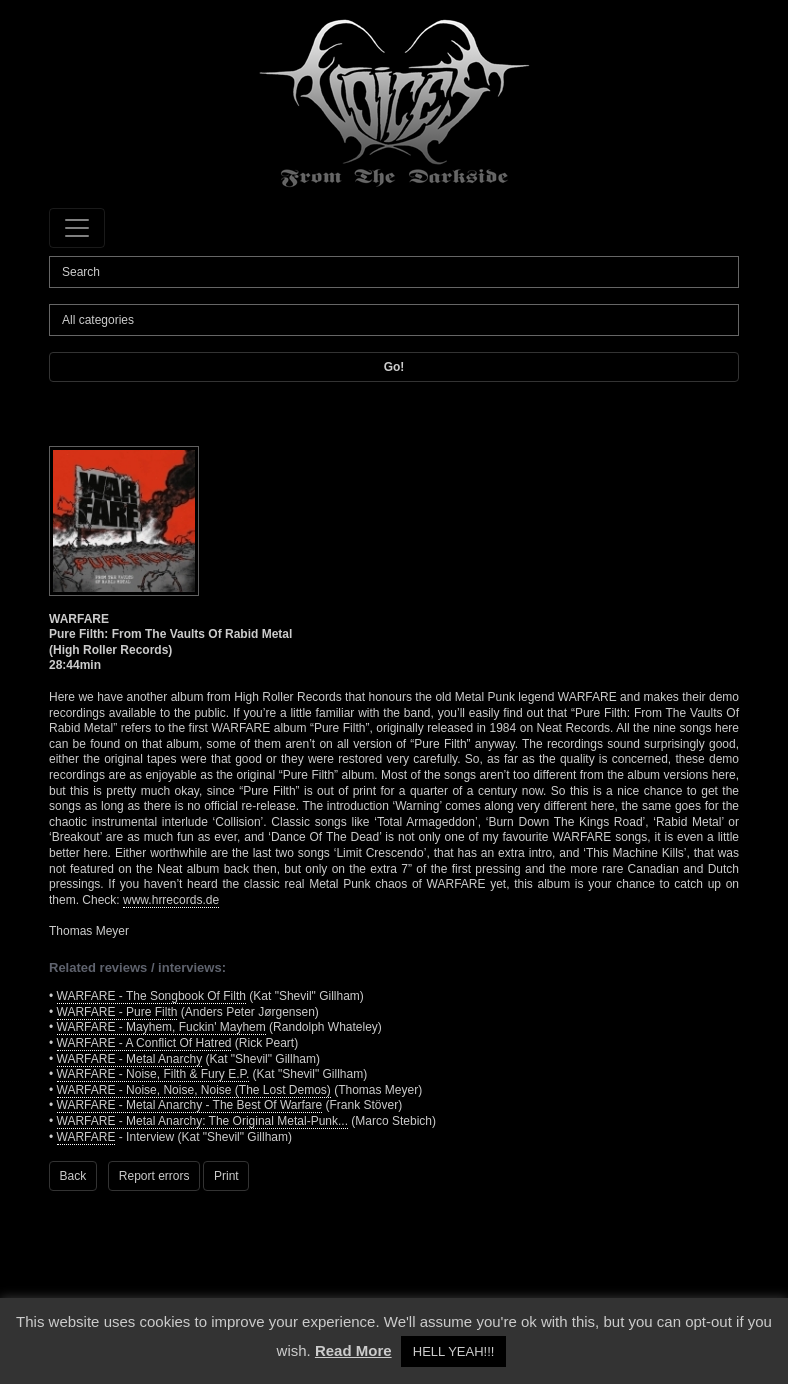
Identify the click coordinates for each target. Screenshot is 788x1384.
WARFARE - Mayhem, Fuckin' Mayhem (161, 1027)
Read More (353, 1350)
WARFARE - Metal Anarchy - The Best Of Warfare (190, 1105)
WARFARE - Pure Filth (117, 1012)
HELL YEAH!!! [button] (454, 1351)
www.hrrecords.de (171, 900)
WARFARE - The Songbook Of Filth (151, 996)
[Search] (394, 272)
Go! (394, 367)
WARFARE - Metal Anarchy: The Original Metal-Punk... (202, 1121)
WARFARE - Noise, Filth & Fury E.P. (153, 1074)
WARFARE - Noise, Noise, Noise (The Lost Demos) (194, 1090)
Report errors (154, 1176)
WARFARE (86, 1137)
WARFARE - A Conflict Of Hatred (144, 1043)
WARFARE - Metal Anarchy (130, 1059)
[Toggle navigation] (77, 228)
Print (226, 1176)
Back (73, 1176)
